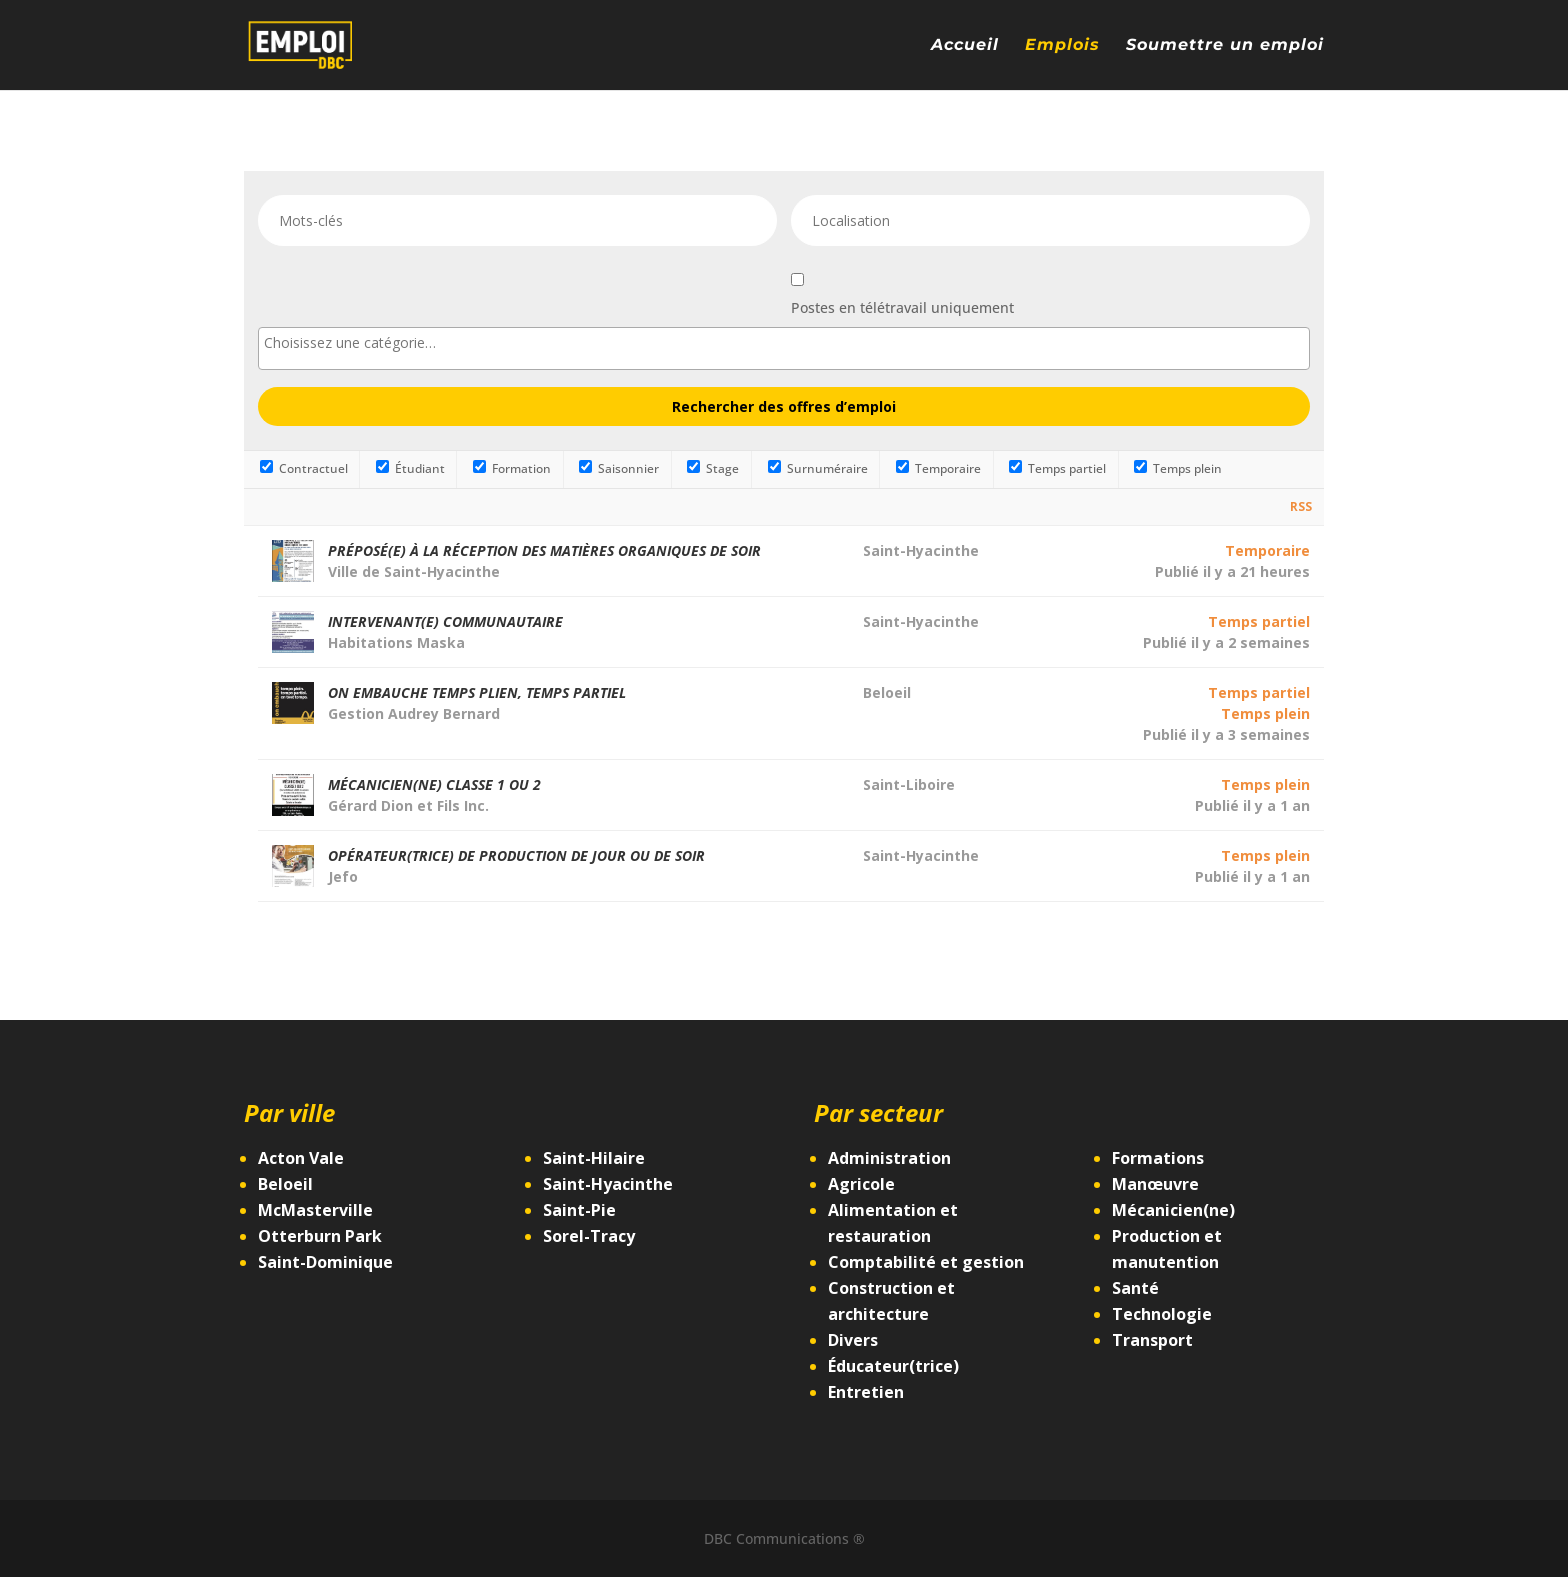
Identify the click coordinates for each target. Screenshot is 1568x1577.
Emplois (1062, 46)
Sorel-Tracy (589, 1236)
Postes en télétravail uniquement (902, 307)
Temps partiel (1057, 468)
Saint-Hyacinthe (608, 1184)
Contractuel (304, 468)
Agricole (861, 1184)
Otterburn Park (320, 1236)
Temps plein (1178, 468)
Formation (512, 468)
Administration (889, 1158)
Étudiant (410, 468)
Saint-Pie (579, 1210)
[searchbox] (784, 342)
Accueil (965, 46)
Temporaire (938, 468)
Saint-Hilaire (594, 1158)
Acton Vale (301, 1158)
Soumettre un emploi (1225, 46)
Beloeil (285, 1184)
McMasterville (315, 1210)
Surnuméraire (818, 468)
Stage (713, 468)
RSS (1301, 506)
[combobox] (784, 348)
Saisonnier (619, 468)
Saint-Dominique (325, 1262)
